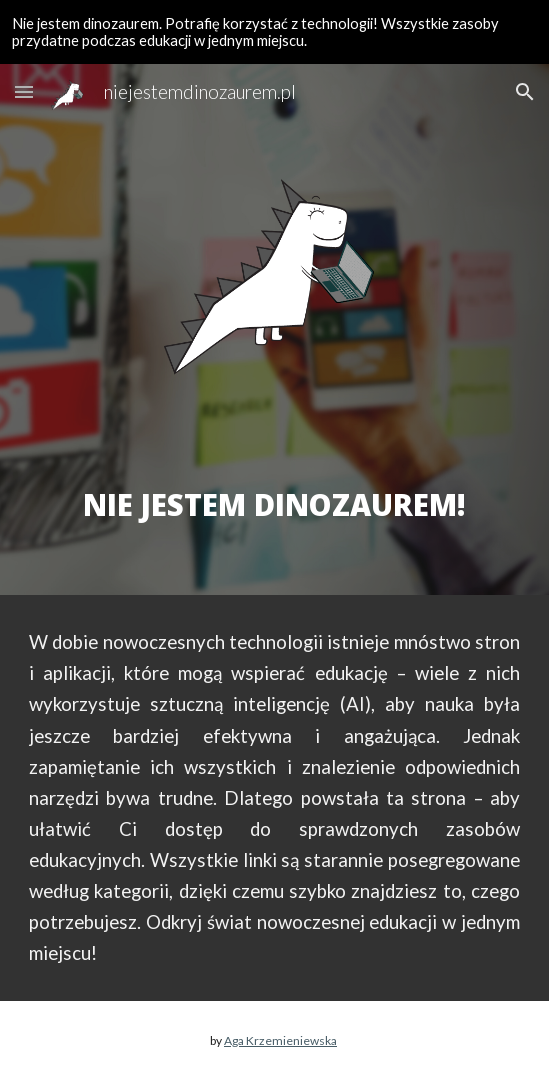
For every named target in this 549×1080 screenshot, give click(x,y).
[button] (24, 91)
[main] (274, 483)
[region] (274, 32)
